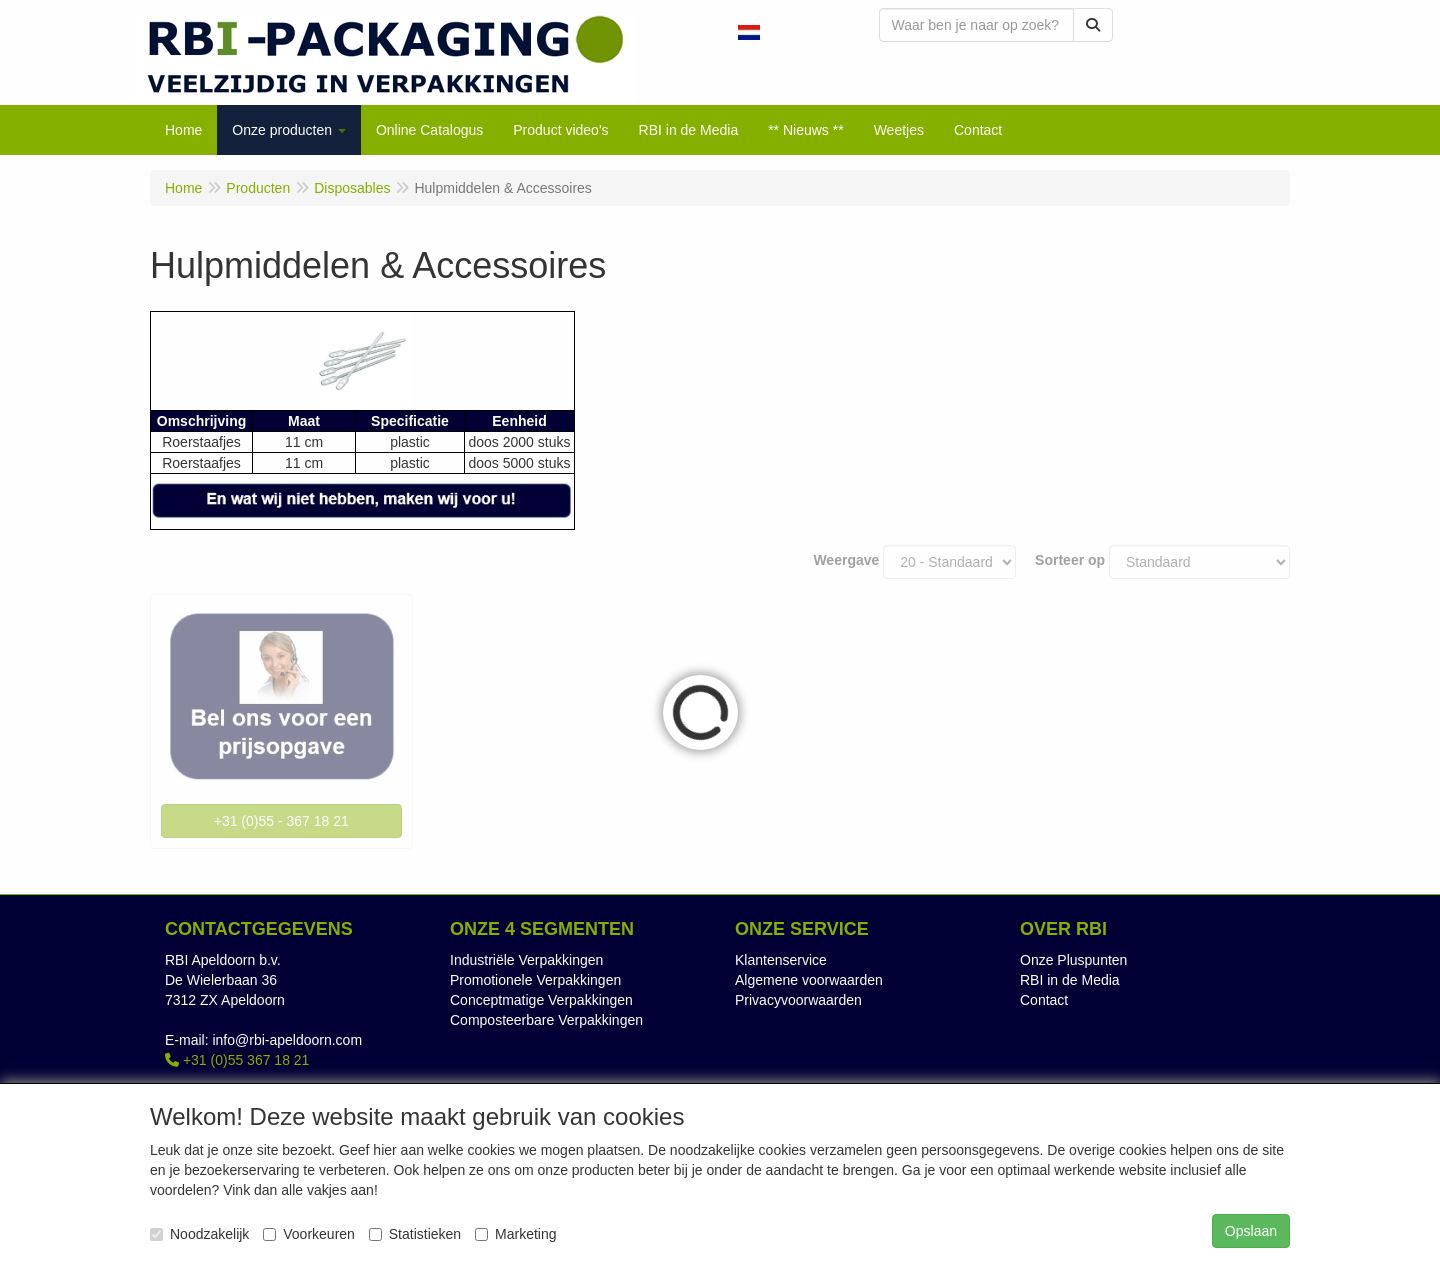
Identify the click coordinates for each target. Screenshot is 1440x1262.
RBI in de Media (1070, 980)
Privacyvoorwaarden (798, 1000)
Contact (1044, 1000)
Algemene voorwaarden (809, 980)
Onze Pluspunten (1073, 960)
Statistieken (415, 1234)
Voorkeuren (309, 1234)
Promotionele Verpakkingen (535, 980)
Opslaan (1251, 1231)
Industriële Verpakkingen (526, 960)
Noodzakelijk (199, 1234)
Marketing (515, 1234)
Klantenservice (781, 960)
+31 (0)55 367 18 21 (237, 1060)
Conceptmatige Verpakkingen (541, 1000)
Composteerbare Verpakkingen (546, 1020)
